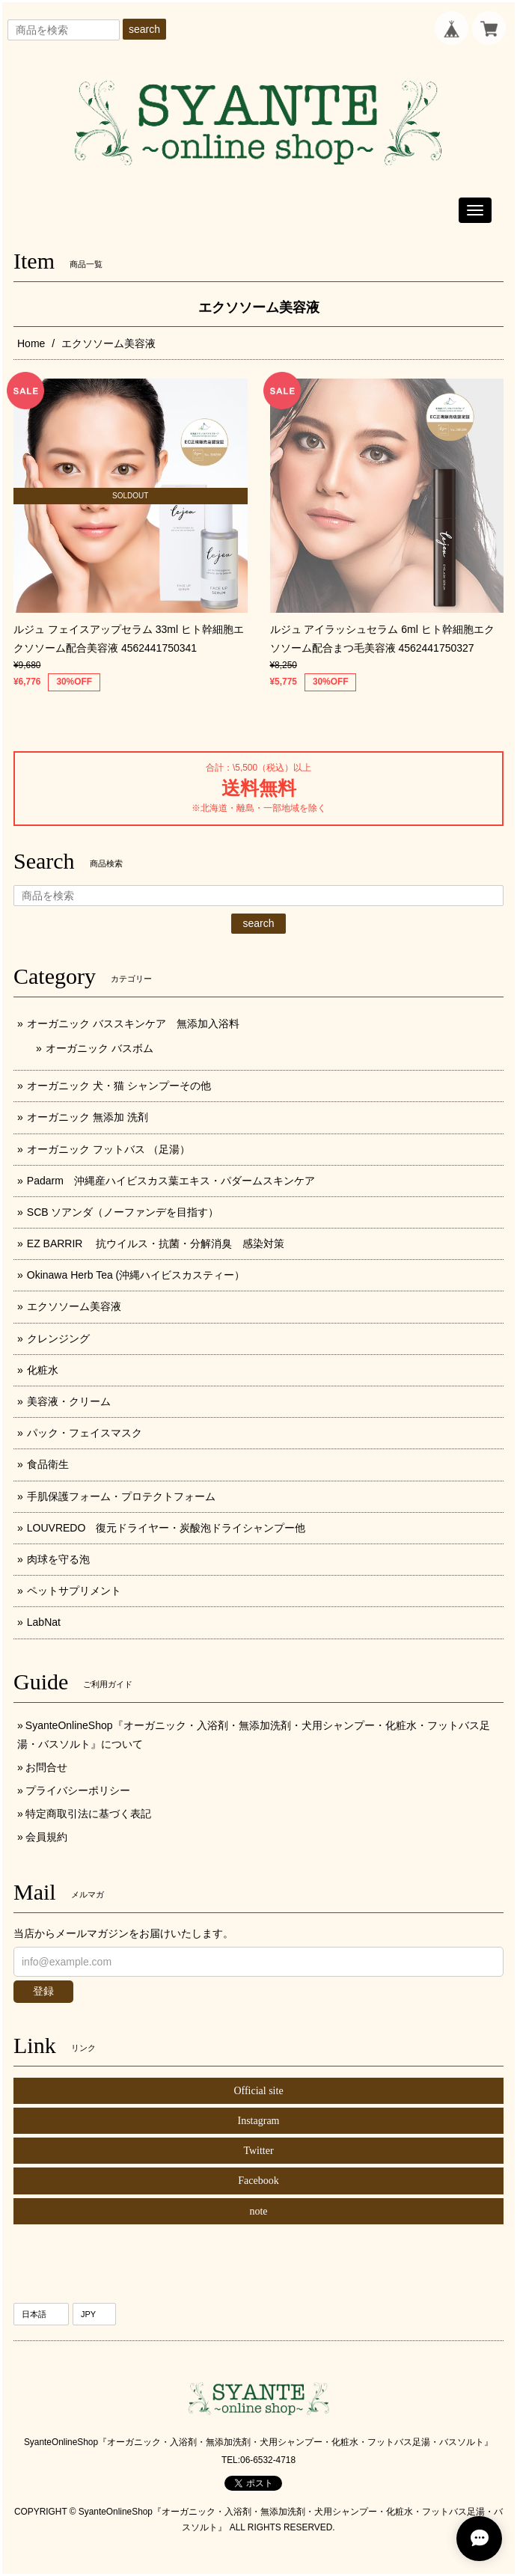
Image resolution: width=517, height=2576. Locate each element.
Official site (258, 2090)
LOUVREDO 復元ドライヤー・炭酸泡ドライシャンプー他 (166, 1528)
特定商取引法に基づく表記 (88, 1814)
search (144, 29)
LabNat (44, 1622)
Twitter (258, 2150)
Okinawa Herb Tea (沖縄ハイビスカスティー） (136, 1275)
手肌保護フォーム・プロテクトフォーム (121, 1496)
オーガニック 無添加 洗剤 (87, 1117)
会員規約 (46, 1837)
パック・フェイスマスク (84, 1433)
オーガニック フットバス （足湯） (108, 1149)
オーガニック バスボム (99, 1048)
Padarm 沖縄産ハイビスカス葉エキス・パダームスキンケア (171, 1181)
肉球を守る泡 (58, 1559)
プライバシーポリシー (77, 1790)
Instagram (259, 2120)
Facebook (258, 2180)
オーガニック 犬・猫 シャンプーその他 (119, 1086)
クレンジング (58, 1338)
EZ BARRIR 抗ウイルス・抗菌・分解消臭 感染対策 (156, 1243)
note (258, 2211)
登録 (43, 1991)
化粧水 (42, 1370)
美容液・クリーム (69, 1401)
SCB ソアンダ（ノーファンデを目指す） (123, 1212)
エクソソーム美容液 (74, 1306)
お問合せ (46, 1767)
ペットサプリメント (74, 1591)
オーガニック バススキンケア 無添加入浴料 (138, 1024)
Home (31, 343)
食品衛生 (48, 1464)
